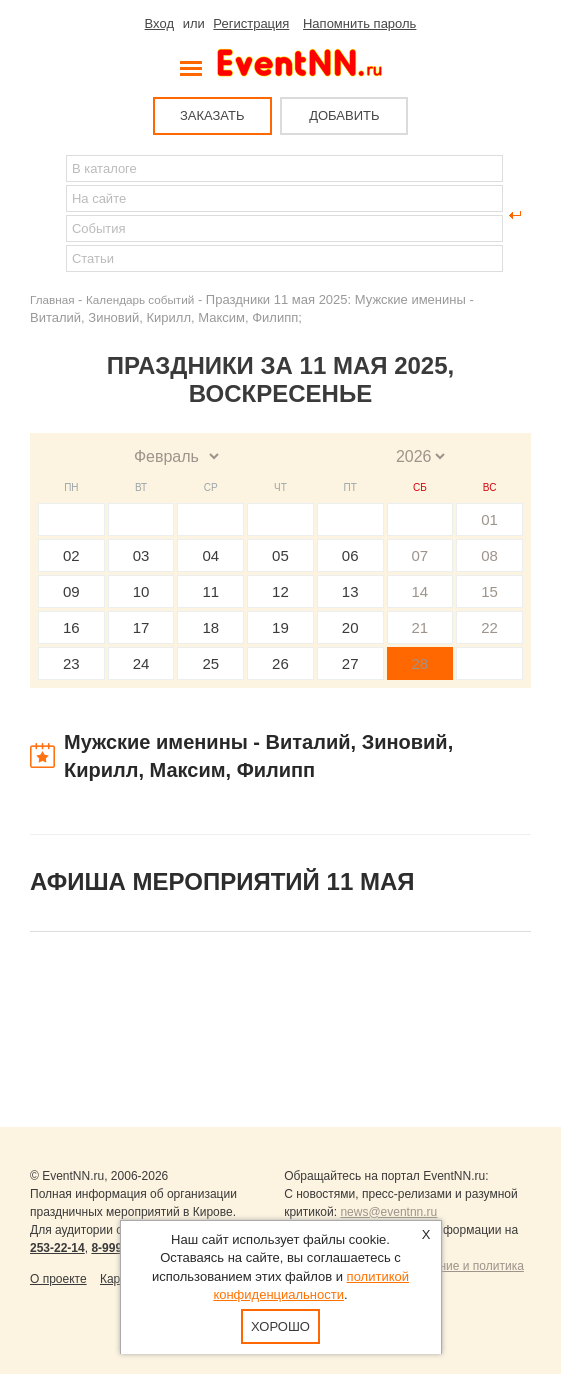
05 (280, 555)
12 (280, 591)
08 (489, 555)
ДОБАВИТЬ (344, 115)
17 (141, 627)
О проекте (58, 1279)
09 (71, 591)
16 (71, 627)
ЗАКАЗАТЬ (212, 115)
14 (420, 591)
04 (210, 555)
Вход (159, 23)
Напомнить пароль (359, 23)
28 (420, 663)
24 (141, 663)
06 (350, 555)
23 (71, 663)
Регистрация (251, 23)
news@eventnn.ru (388, 1212)
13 (350, 591)
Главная (52, 299)
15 (489, 591)
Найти (46, 215)
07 (420, 555)
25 (210, 663)
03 (141, 555)
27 (350, 663)
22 (489, 627)
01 (489, 519)
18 (210, 627)
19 (280, 627)
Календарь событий (140, 299)
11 (210, 591)
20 (350, 627)
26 (280, 663)
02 (71, 555)
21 (420, 627)
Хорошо (280, 1326)
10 (141, 591)
